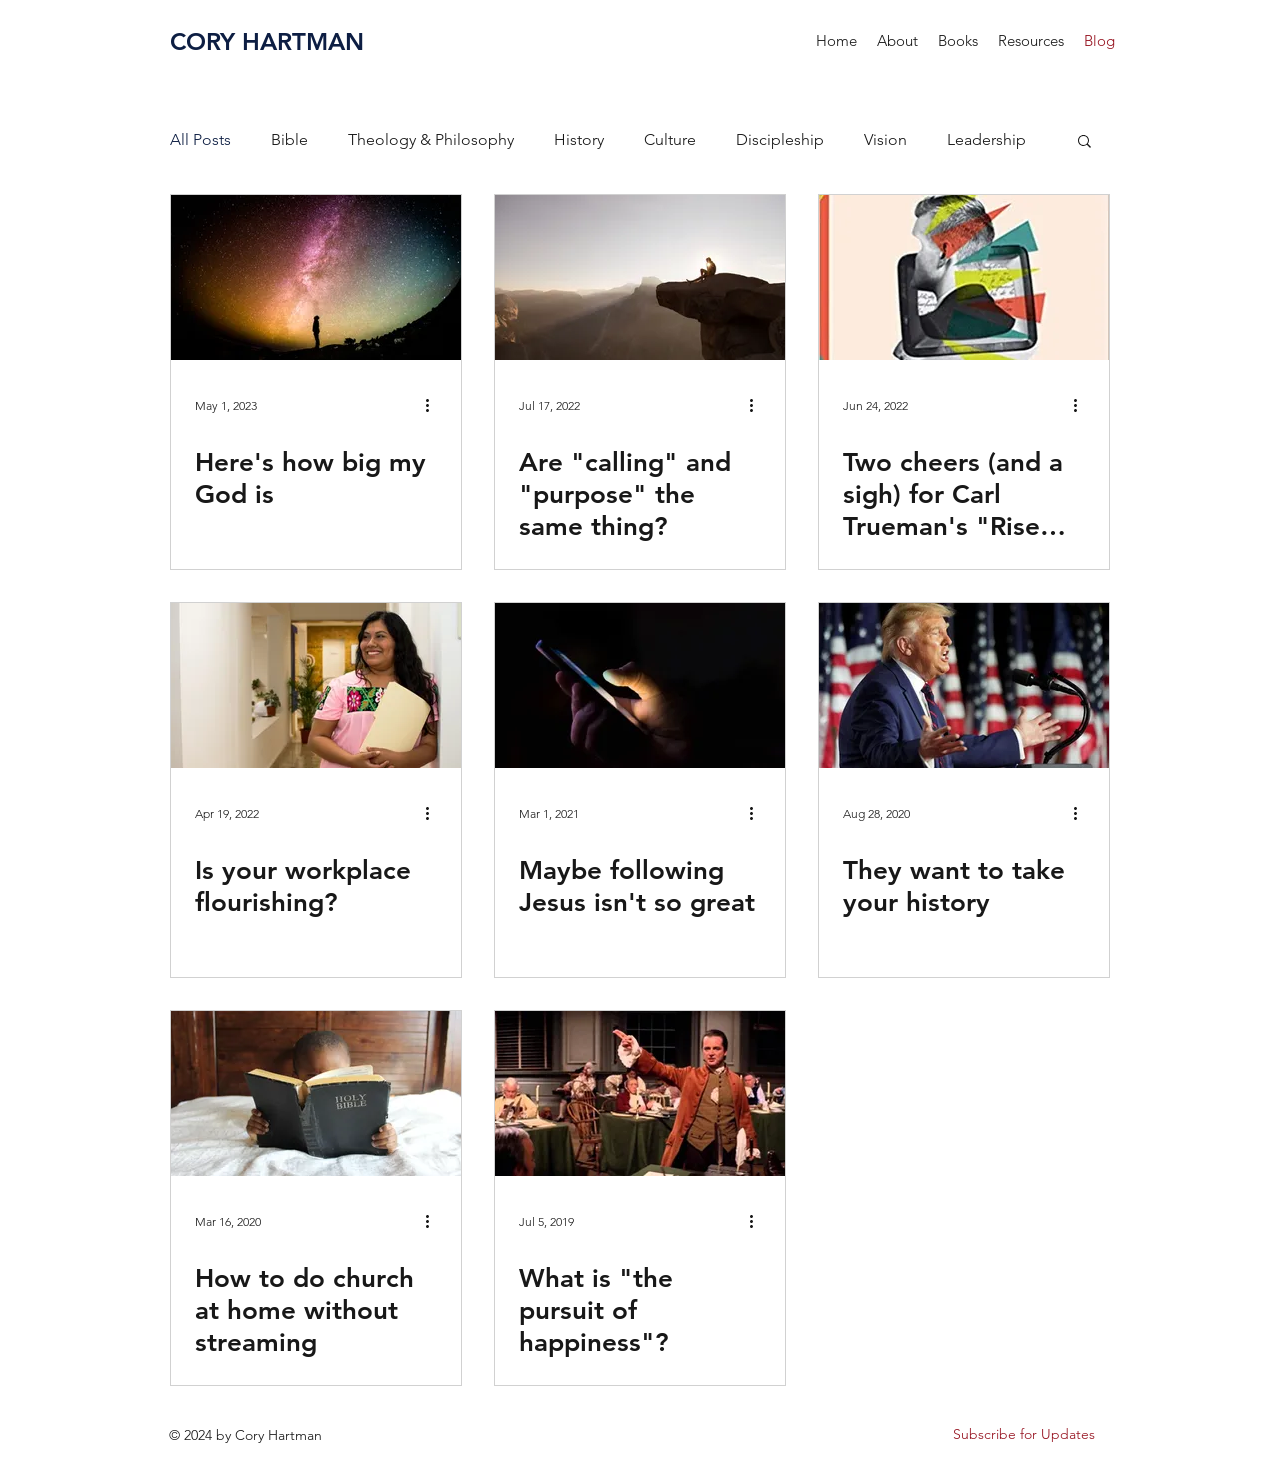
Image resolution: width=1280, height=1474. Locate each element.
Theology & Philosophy (431, 139)
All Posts (200, 139)
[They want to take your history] (964, 685)
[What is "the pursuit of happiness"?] (640, 1093)
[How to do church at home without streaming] (316, 1093)
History (579, 139)
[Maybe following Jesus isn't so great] (640, 685)
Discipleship (780, 139)
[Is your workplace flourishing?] (316, 685)
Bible (289, 139)
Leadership (986, 139)
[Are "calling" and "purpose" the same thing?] (640, 277)
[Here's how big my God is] (316, 277)
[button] (958, 41)
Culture (670, 139)
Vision (885, 139)
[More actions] (434, 405)
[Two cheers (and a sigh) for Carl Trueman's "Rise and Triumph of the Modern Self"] (964, 277)
